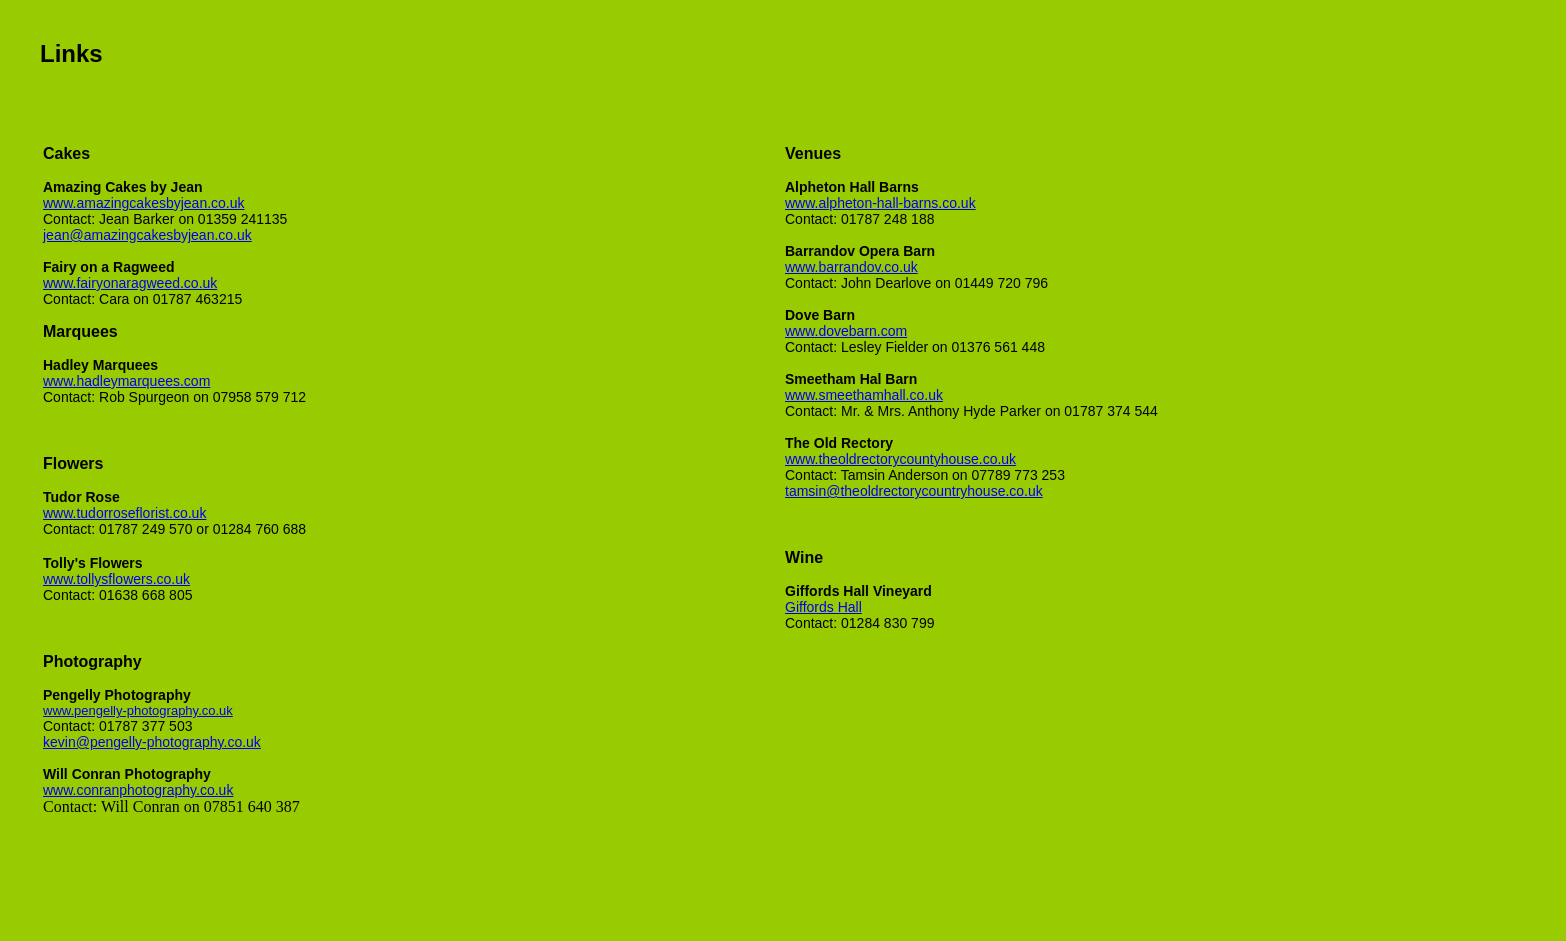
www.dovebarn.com (846, 331)
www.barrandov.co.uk (851, 267)
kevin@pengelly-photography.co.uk (152, 742)
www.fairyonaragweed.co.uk (130, 283)
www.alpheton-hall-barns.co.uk (880, 203)
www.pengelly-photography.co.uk (138, 710)
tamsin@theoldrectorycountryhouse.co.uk (914, 491)
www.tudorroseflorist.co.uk (124, 513)
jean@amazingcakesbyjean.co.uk (147, 235)
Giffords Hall (823, 607)
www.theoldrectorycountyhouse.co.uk (900, 459)
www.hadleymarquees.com (126, 381)
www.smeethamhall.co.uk (864, 395)
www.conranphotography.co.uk (138, 790)
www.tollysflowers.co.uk (116, 579)
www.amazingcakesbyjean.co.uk (144, 203)
